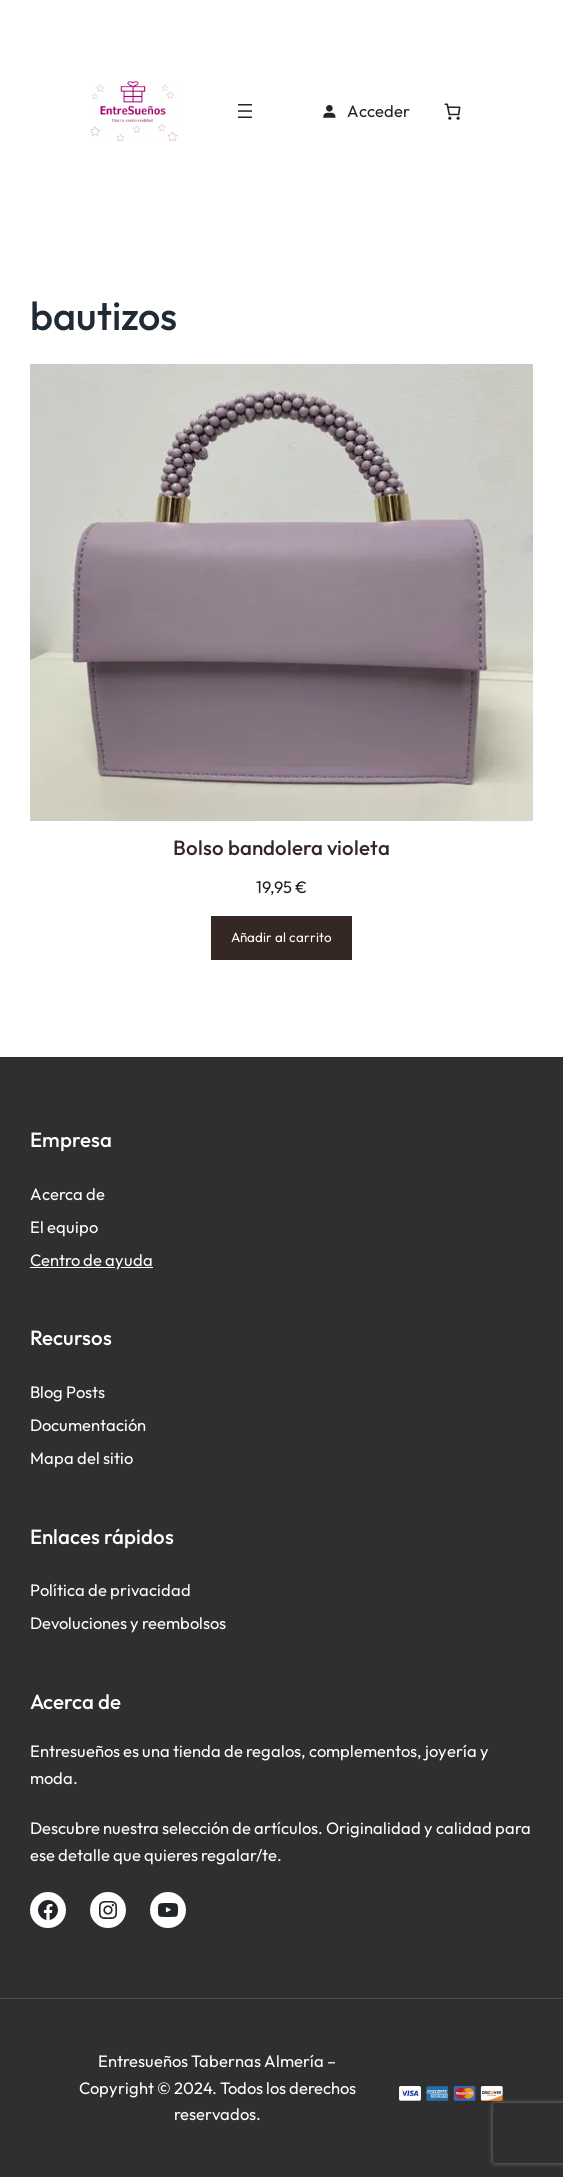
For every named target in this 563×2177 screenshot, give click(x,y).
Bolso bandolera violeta (281, 847)
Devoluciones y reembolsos (128, 1622)
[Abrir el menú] (245, 111)
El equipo (64, 1226)
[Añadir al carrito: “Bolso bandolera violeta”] (281, 937)
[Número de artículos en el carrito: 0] (452, 111)
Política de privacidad (110, 1589)
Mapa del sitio (81, 1457)
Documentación (88, 1424)
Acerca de (67, 1193)
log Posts (72, 1391)
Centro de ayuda (91, 1259)
